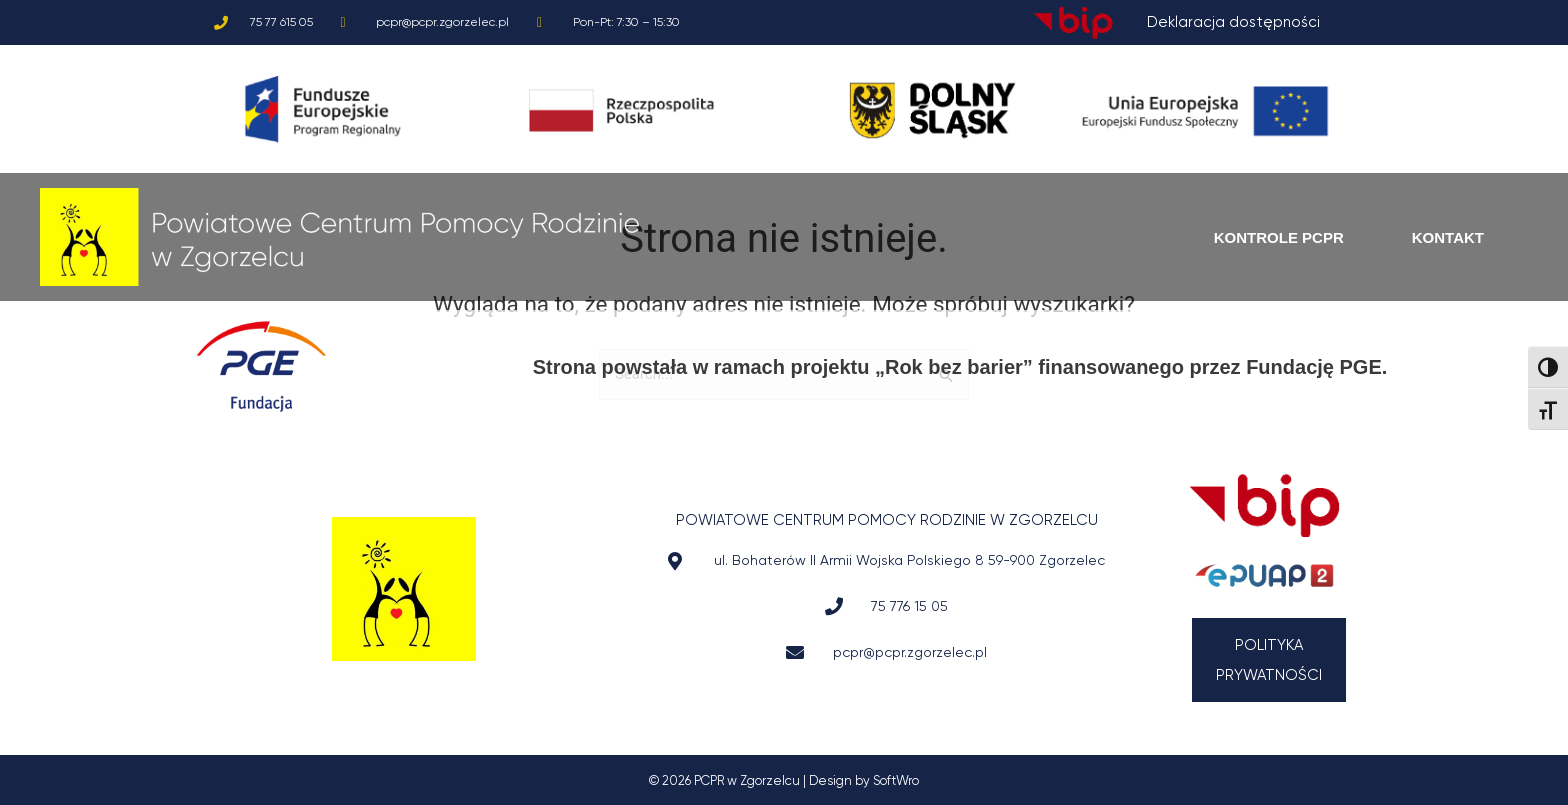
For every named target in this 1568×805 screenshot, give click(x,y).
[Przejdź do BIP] (1264, 505)
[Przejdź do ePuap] (1264, 576)
